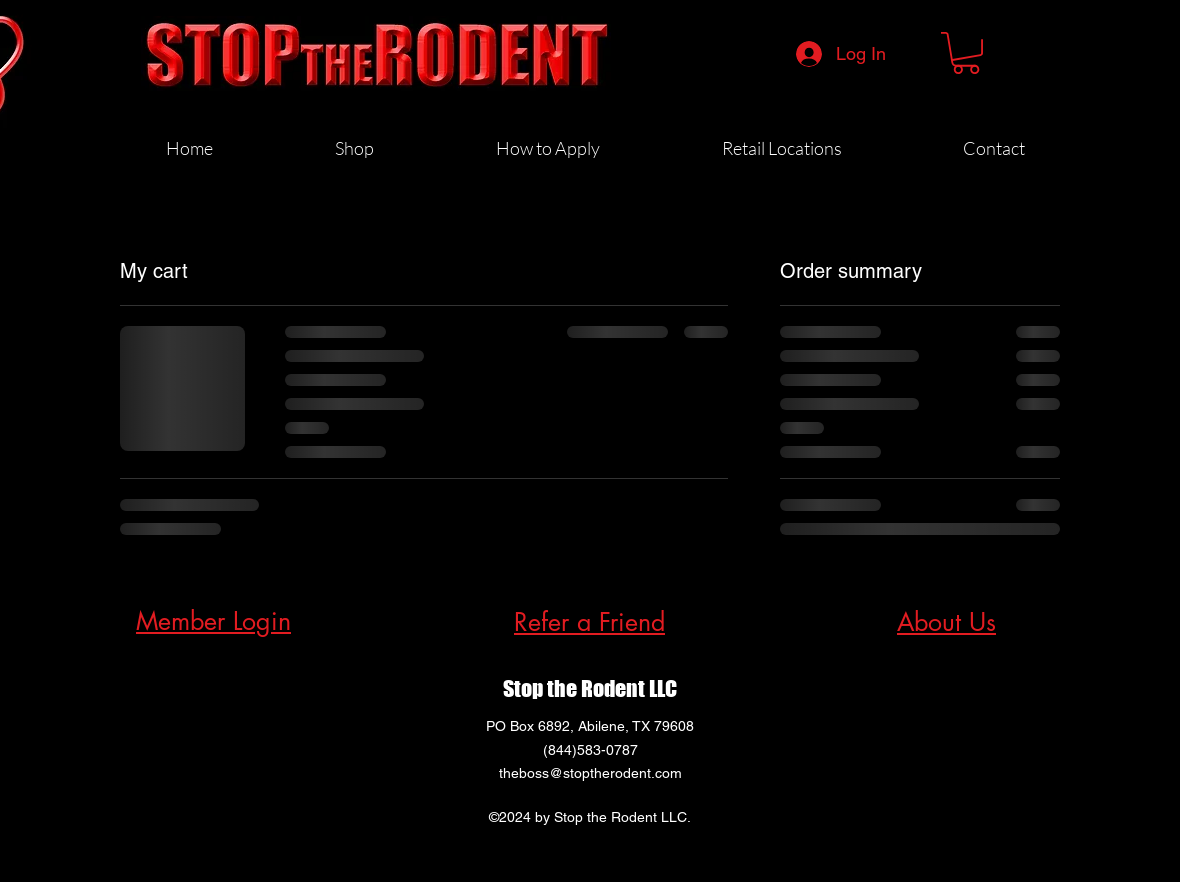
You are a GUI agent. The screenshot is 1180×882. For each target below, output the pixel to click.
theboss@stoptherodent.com (590, 773)
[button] (966, 53)
